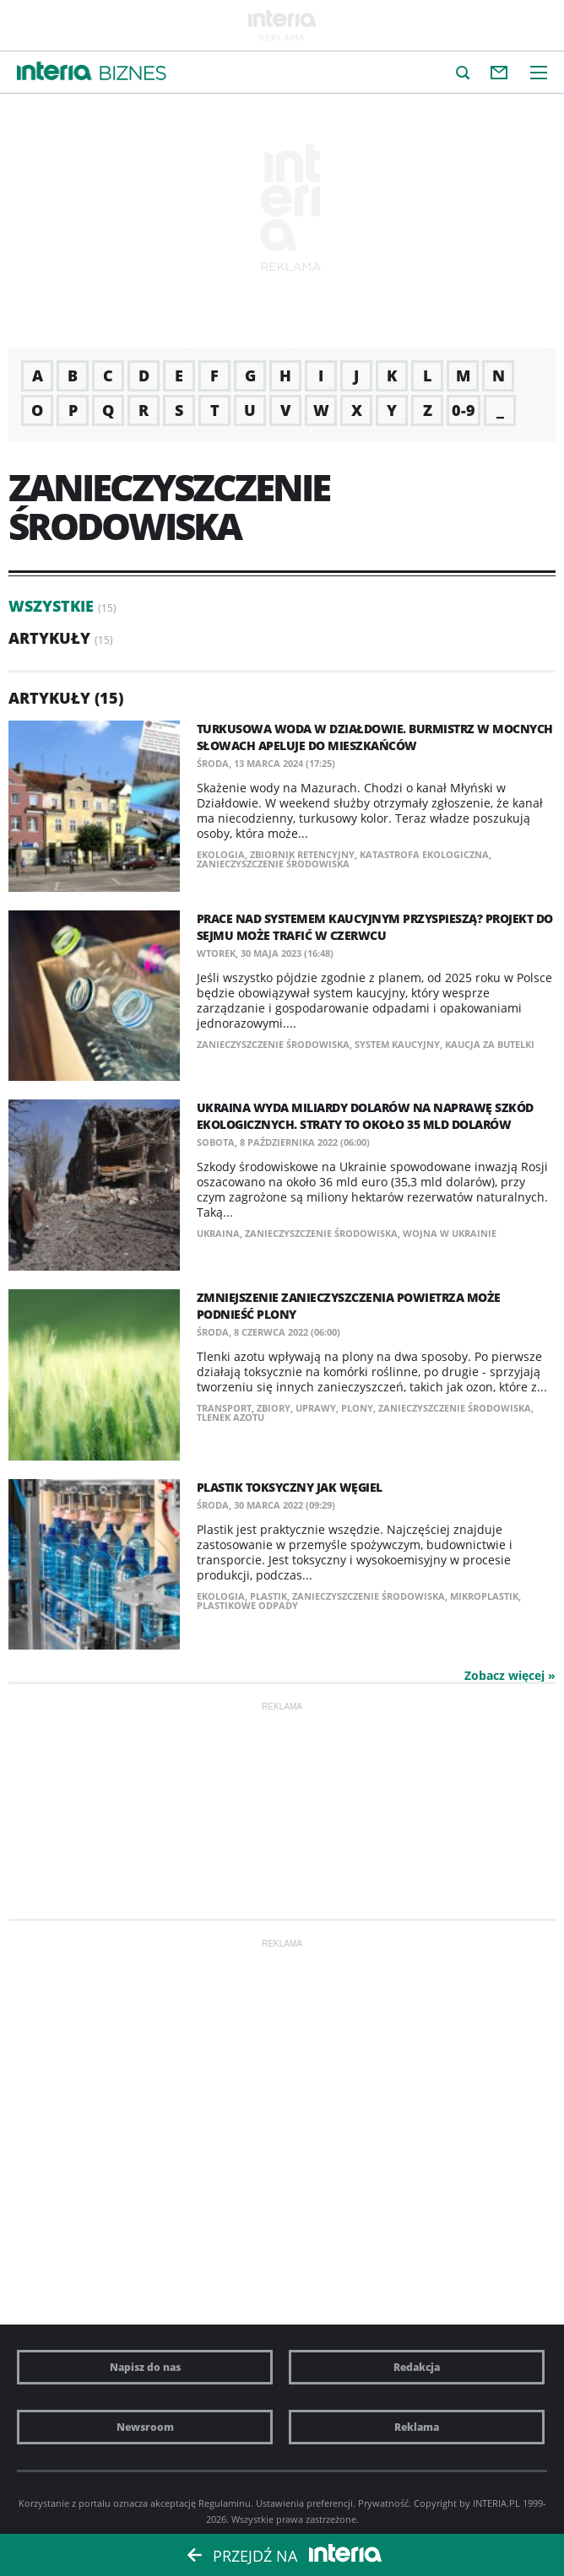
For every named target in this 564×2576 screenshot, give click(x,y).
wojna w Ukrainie (449, 1233)
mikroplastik (484, 1596)
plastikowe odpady (247, 1605)
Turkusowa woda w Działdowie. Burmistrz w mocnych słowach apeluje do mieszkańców (375, 737)
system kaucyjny (397, 1044)
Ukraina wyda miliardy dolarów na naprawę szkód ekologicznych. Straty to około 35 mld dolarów (365, 1115)
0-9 (463, 410)
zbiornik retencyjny (302, 854)
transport (224, 1407)
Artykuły (49, 638)
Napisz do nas (145, 2367)
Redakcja (416, 2367)
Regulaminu (224, 2503)
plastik (268, 1596)
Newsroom (145, 2427)
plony (357, 1407)
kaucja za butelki (489, 1044)
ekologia (221, 854)
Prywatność (383, 2503)
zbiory (273, 1407)
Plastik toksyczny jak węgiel (289, 1487)
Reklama (416, 2427)
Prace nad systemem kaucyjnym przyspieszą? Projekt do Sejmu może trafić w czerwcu (375, 926)
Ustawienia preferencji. (305, 2503)
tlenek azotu (230, 1417)
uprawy (316, 1407)
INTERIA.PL (496, 2503)
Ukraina (218, 1233)
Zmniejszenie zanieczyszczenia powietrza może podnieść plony (349, 1305)
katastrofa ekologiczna (424, 854)
